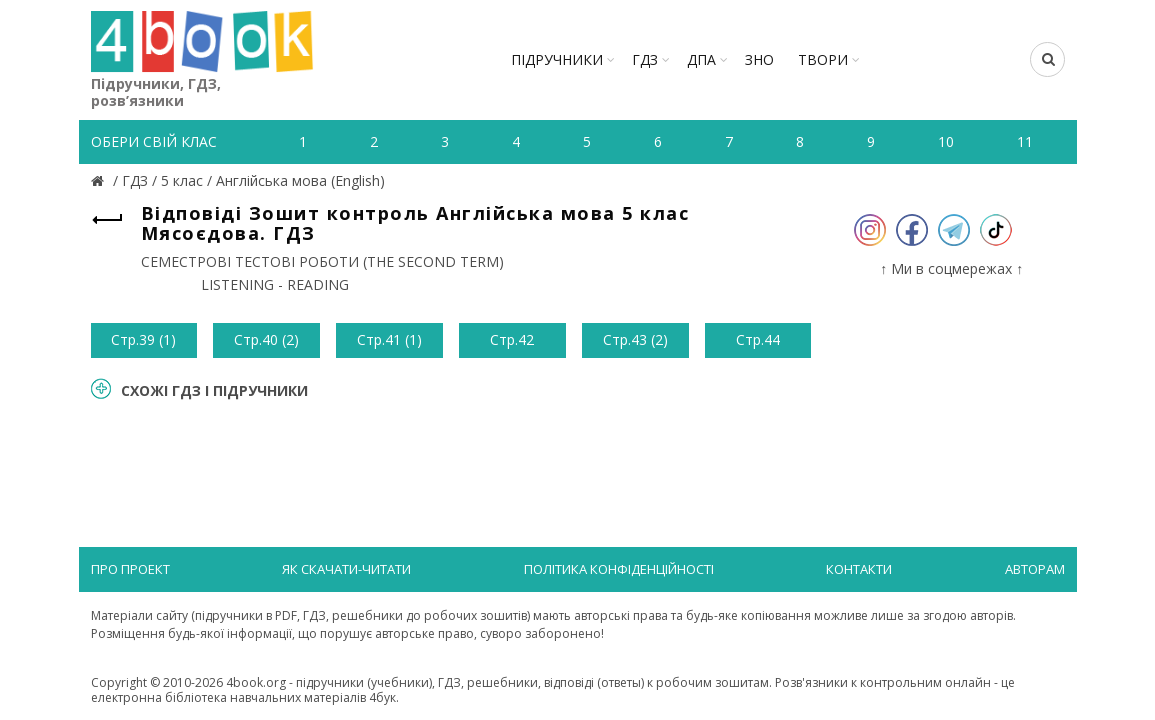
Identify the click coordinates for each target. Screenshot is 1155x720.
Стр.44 (758, 339)
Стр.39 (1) (143, 339)
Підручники (557, 59)
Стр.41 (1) (389, 339)
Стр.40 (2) (266, 339)
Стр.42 (512, 339)
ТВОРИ (823, 59)
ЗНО (759, 59)
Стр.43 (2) (635, 339)
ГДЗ (645, 59)
